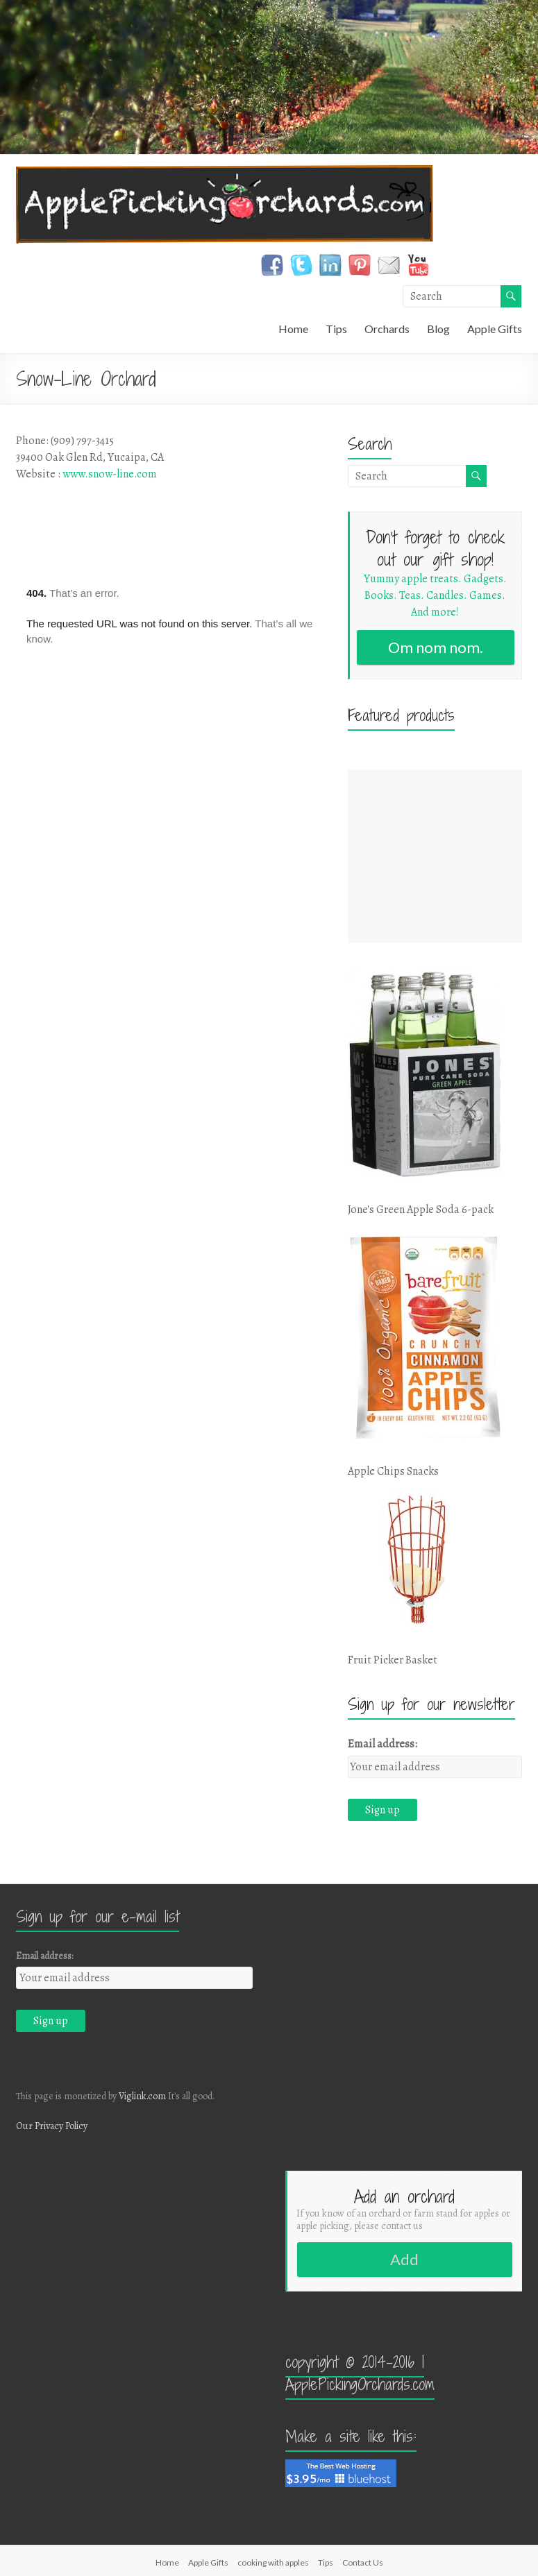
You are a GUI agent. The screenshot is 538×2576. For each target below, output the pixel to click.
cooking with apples (273, 2562)
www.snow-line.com (109, 474)
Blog (438, 328)
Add (404, 2259)
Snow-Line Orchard (86, 379)
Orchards (387, 328)
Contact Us (362, 2562)
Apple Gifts (494, 328)
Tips (336, 328)
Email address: (382, 1744)
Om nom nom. (435, 647)
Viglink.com (142, 2096)
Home (293, 328)
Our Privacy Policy (51, 2126)
